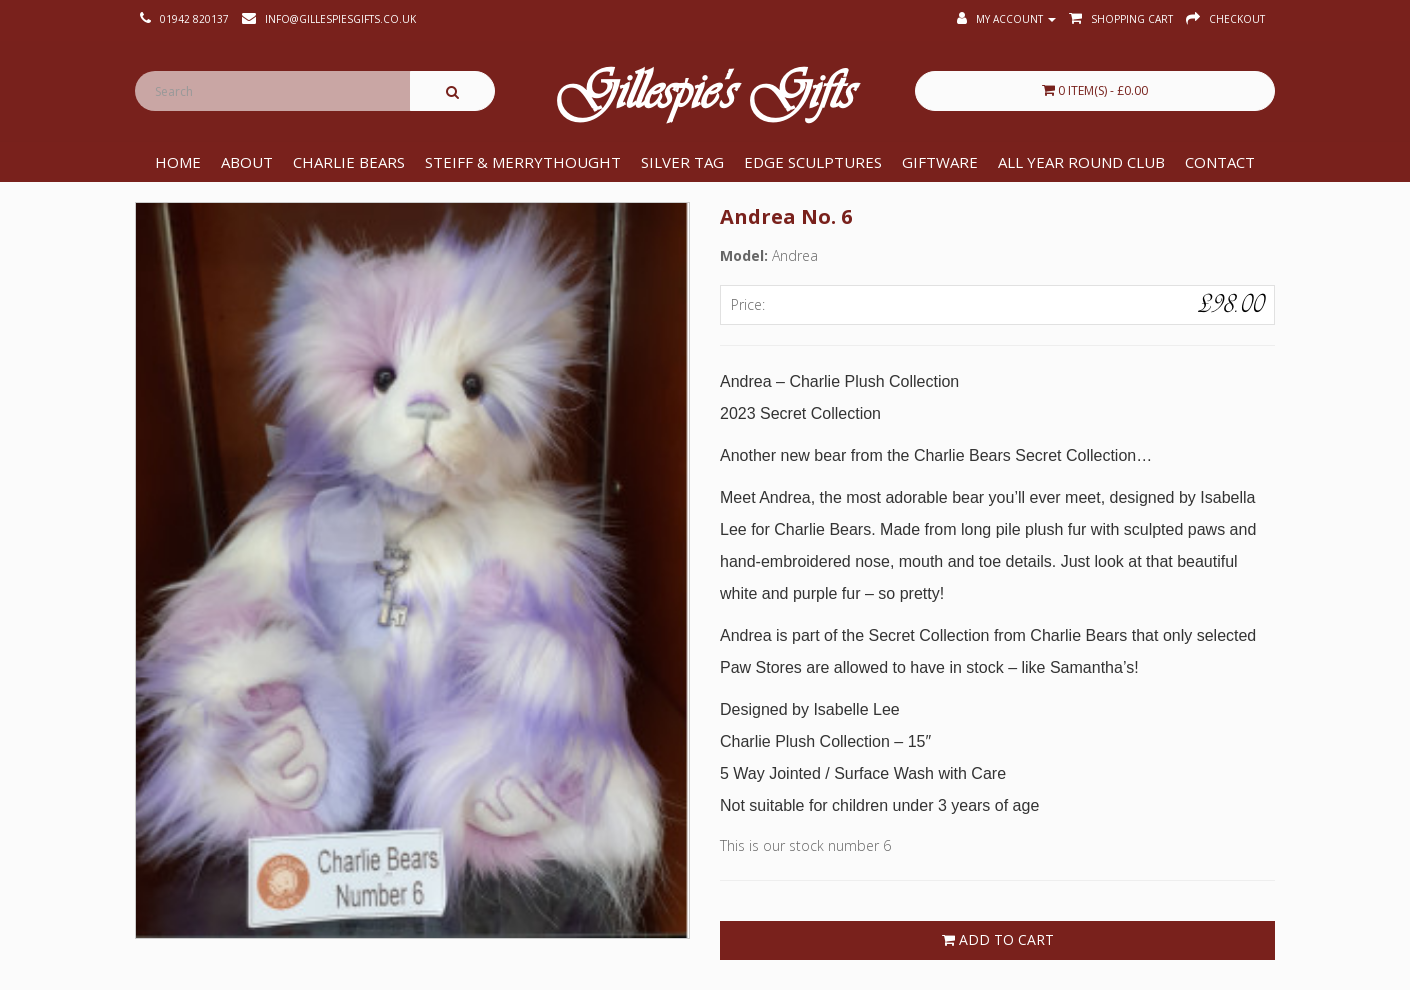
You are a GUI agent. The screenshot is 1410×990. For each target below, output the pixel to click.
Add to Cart (998, 939)
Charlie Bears (349, 162)
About (247, 162)
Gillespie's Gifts (705, 96)
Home (178, 162)
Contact (1220, 162)
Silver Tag (682, 162)
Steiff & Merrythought (523, 162)
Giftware (940, 162)
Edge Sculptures (813, 162)
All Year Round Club (1081, 162)
